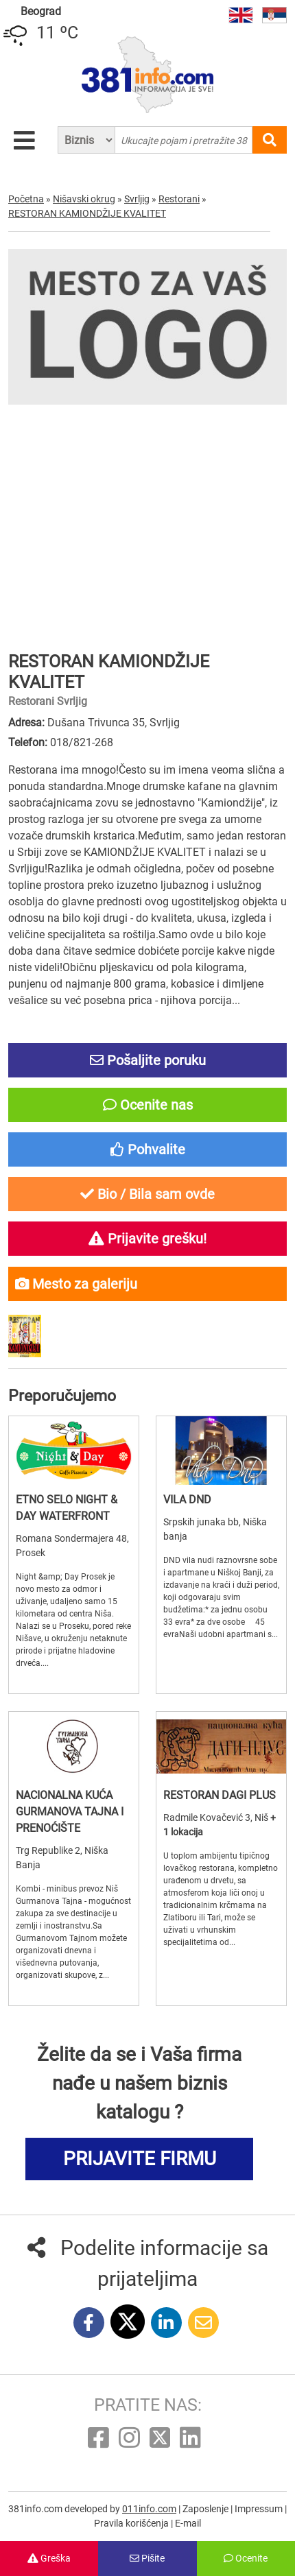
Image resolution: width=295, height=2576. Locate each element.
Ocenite (246, 2558)
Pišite (147, 2558)
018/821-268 (81, 742)
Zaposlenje (206, 2508)
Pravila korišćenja (132, 2523)
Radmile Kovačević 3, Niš (216, 1817)
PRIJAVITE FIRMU (139, 2158)
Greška (49, 2558)
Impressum (260, 2508)
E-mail (188, 2523)
